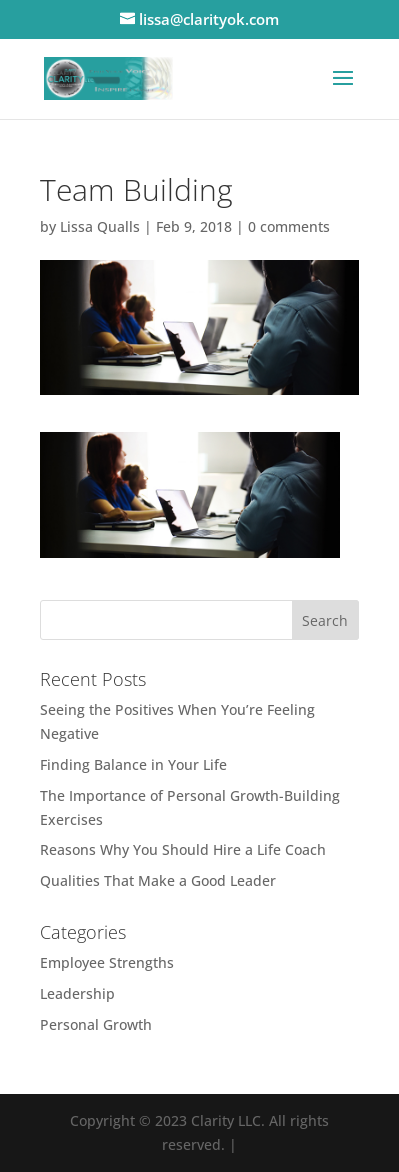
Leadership (77, 993)
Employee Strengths (107, 962)
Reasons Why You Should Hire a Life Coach (183, 849)
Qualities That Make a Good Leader (158, 880)
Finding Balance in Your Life (133, 764)
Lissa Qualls (100, 226)
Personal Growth (96, 1024)
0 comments (289, 226)
